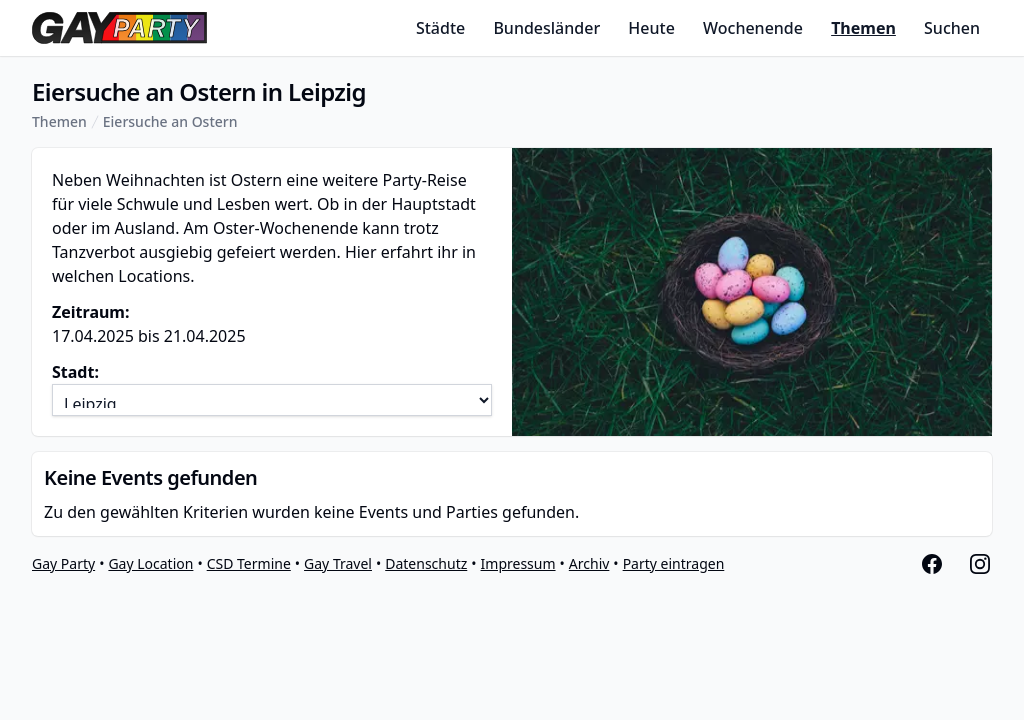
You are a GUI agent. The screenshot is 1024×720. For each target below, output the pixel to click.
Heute (651, 28)
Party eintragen (674, 563)
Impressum (518, 563)
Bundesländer (546, 28)
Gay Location (150, 563)
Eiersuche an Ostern (170, 121)
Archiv (589, 563)
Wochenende (753, 28)
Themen (863, 28)
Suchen (952, 28)
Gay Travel (338, 563)
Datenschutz (426, 563)
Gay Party (63, 563)
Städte (440, 28)
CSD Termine (249, 563)
